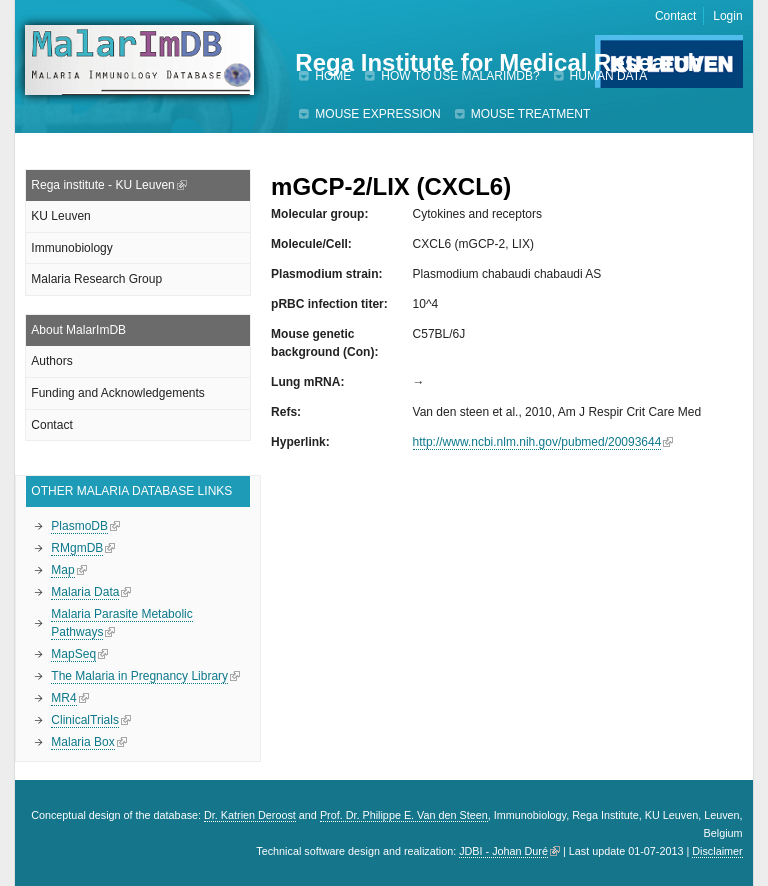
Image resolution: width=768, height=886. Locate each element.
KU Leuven (60, 216)
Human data (609, 76)
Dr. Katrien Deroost (250, 815)
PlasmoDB (79, 526)
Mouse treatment (531, 114)
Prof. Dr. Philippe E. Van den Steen (404, 815)
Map (62, 570)
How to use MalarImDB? (460, 76)
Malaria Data (85, 592)
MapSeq (73, 654)
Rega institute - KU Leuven (102, 185)
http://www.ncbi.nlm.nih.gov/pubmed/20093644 (537, 442)
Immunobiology (71, 248)
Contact (675, 16)
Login (727, 16)
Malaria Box (82, 742)
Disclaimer (717, 851)
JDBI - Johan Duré (503, 851)
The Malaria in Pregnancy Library (139, 676)
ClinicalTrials (85, 720)
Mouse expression (377, 114)
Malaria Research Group (96, 279)
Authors (51, 361)
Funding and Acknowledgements (117, 393)
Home (333, 76)
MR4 (63, 698)
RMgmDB (77, 548)
